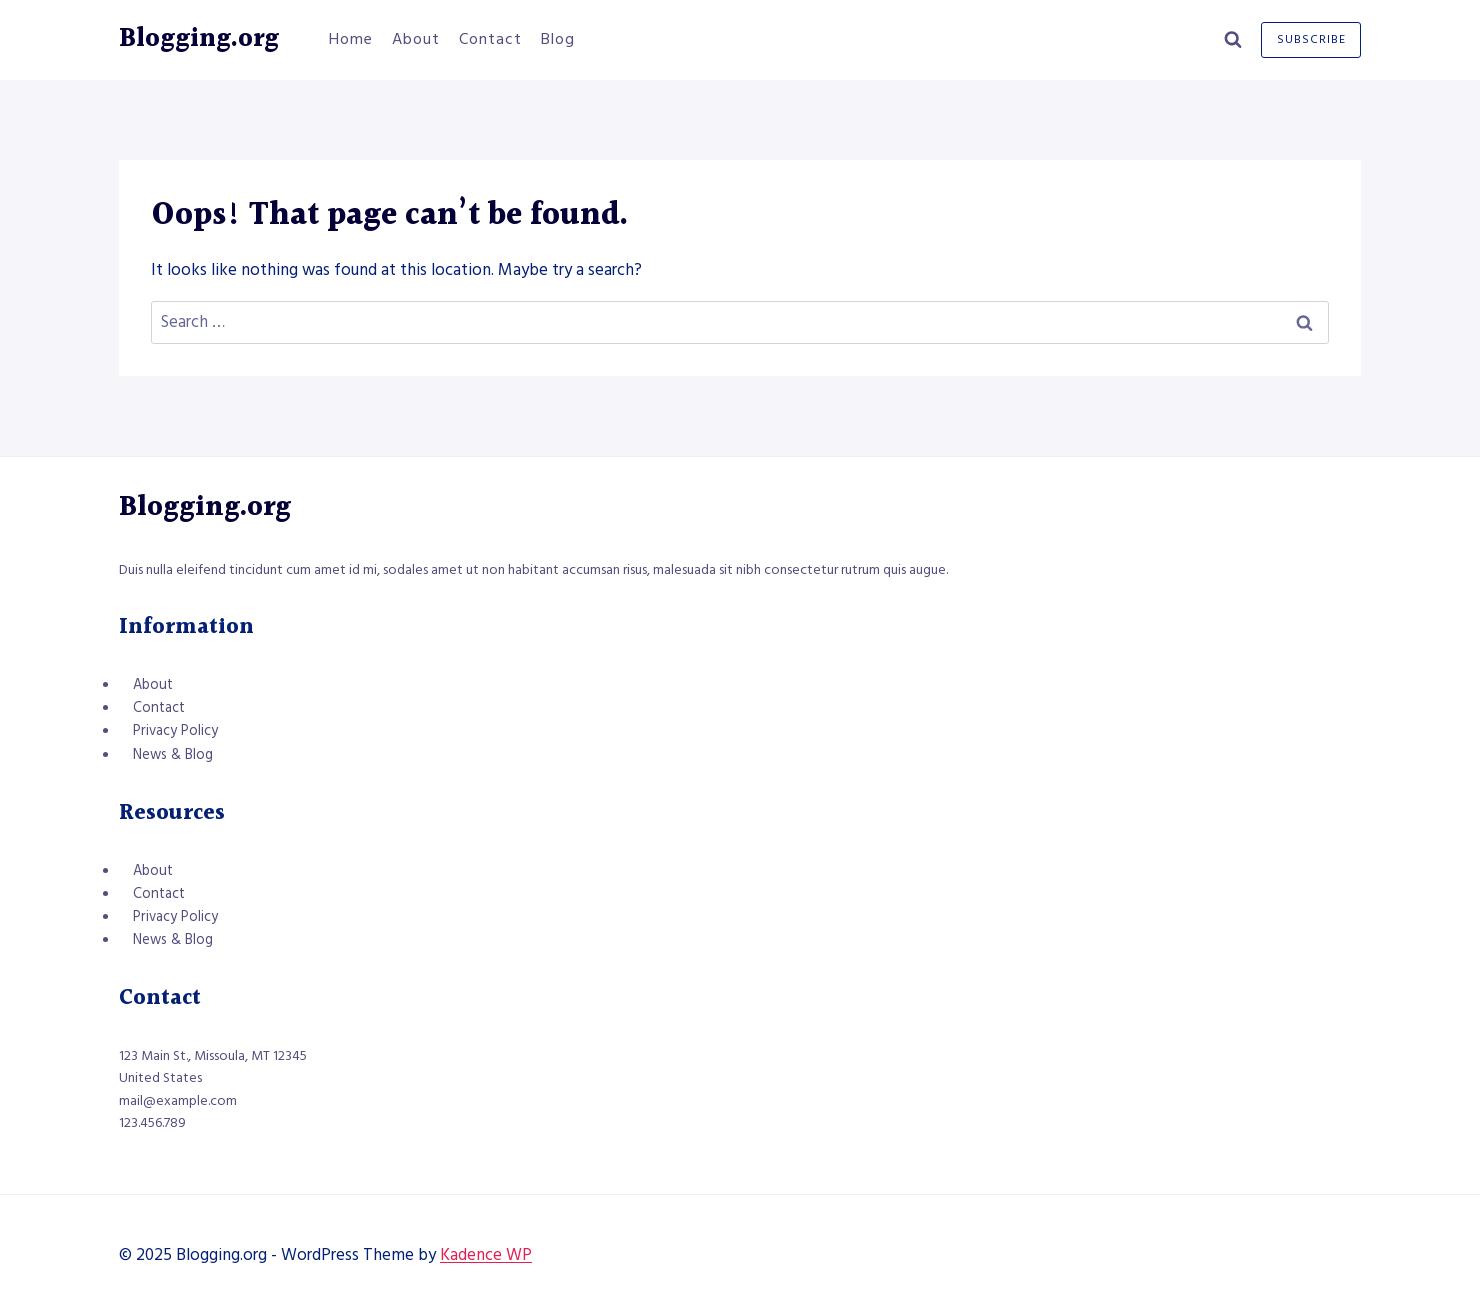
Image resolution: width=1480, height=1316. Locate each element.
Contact (490, 39)
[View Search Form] (1233, 40)
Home (351, 39)
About (416, 39)
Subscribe (1311, 39)
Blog (558, 39)
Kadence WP (486, 1255)
